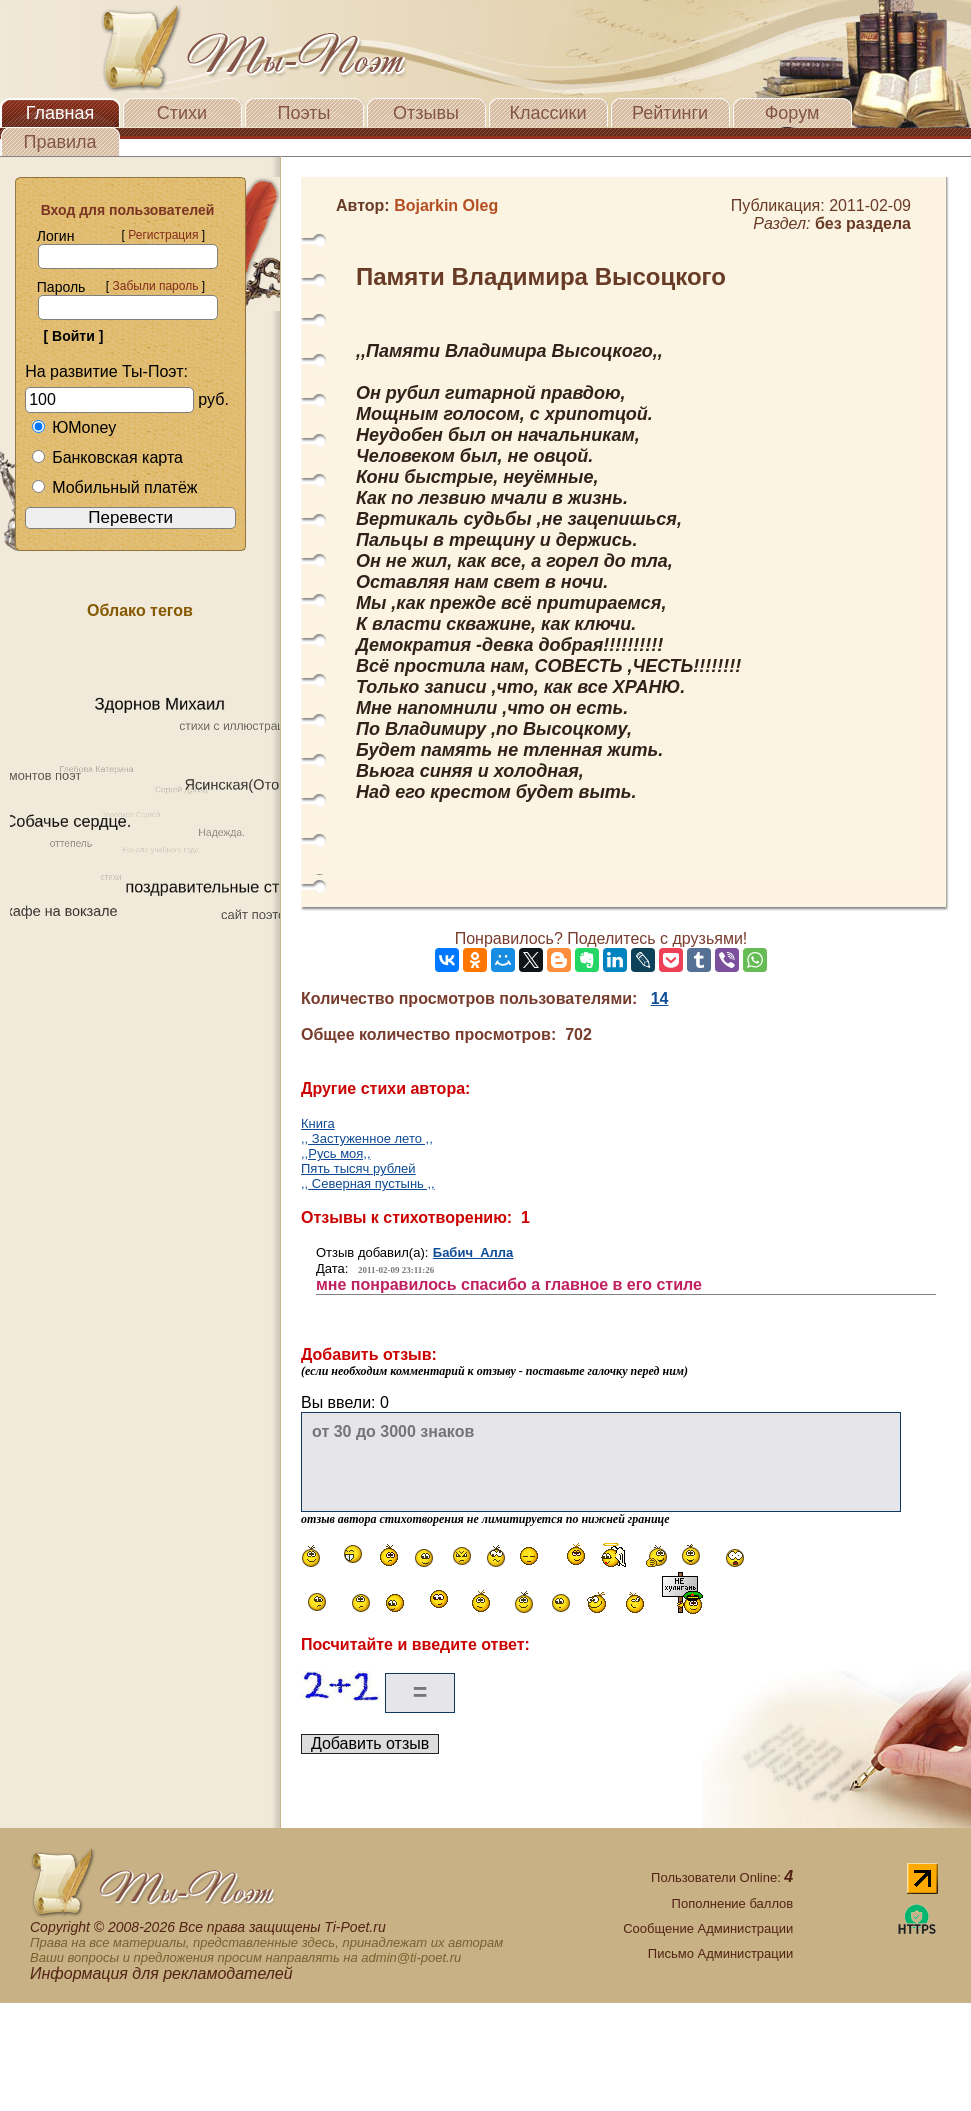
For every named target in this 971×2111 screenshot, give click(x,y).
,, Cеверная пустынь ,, (368, 1183)
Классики (548, 113)
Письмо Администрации (720, 1953)
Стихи (182, 113)
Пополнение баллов (733, 1903)
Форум (792, 113)
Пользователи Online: (722, 1877)
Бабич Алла (473, 1252)
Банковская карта (107, 457)
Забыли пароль (155, 286)
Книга (318, 1123)
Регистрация (163, 235)
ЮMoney (73, 427)
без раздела (863, 223)
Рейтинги (670, 113)
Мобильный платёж (114, 487)
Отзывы (426, 113)
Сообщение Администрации (708, 1928)
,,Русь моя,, (336, 1153)
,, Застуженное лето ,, (367, 1138)
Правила (59, 142)
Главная (60, 113)
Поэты (304, 113)
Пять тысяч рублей (358, 1168)
